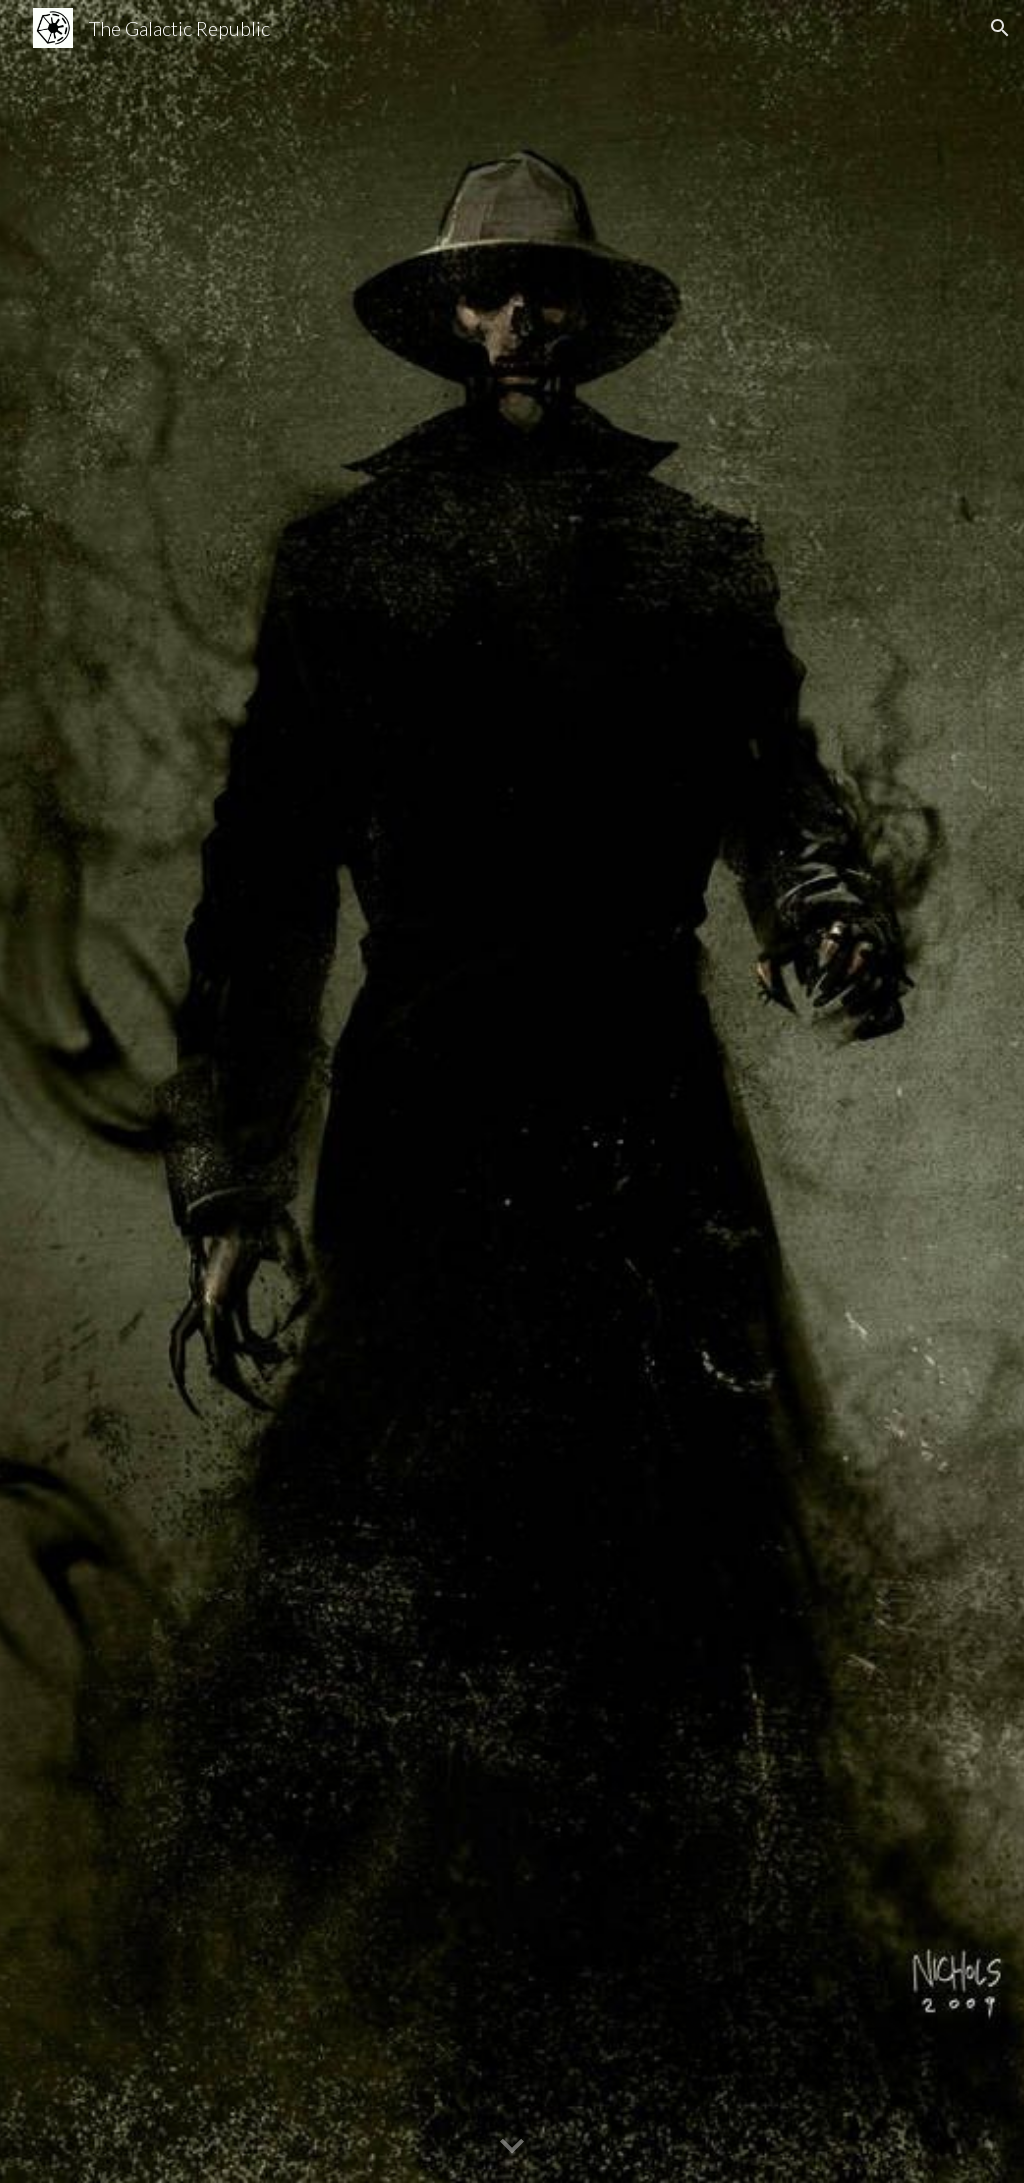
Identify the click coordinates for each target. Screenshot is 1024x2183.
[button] (1000, 28)
